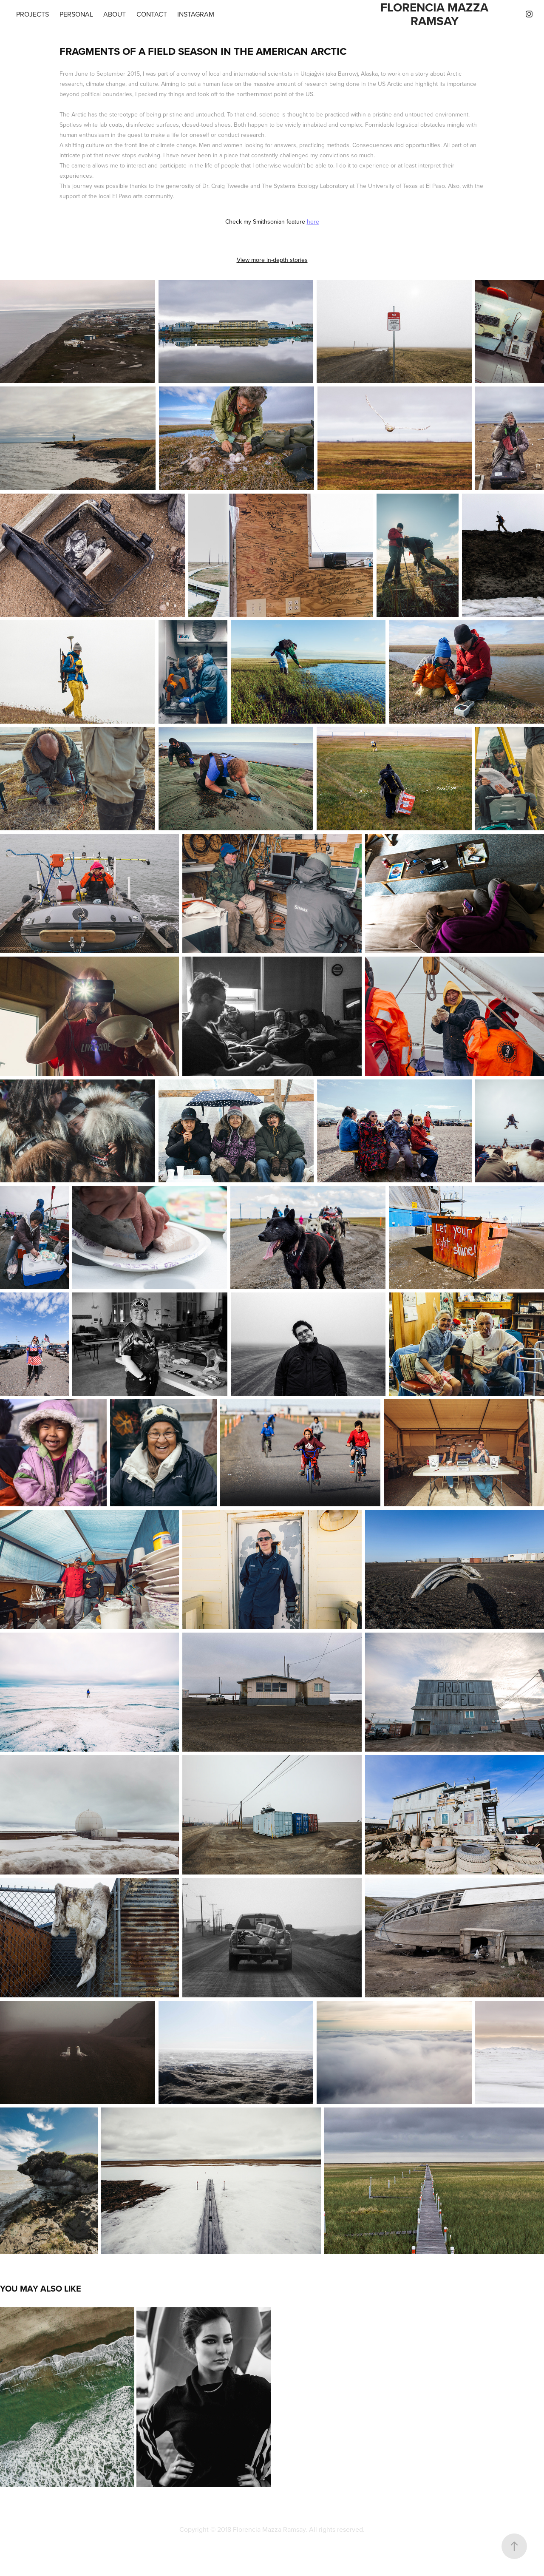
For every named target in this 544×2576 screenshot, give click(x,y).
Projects (32, 14)
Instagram (195, 14)
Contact (151, 14)
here (313, 221)
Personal (76, 14)
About (114, 14)
